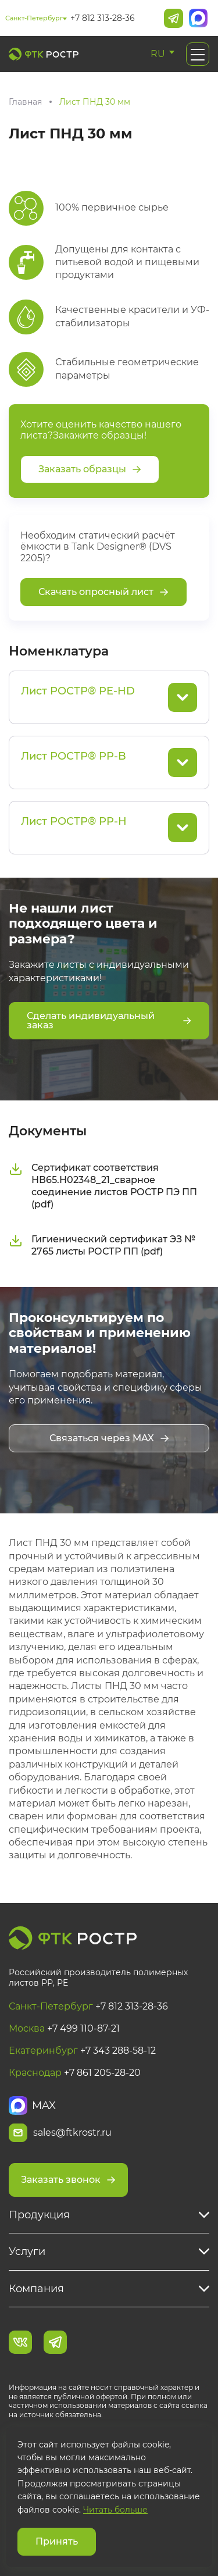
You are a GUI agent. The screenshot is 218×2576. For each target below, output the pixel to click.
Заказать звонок (68, 2179)
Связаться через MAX (109, 1438)
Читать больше (115, 2509)
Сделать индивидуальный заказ (109, 1020)
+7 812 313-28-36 (102, 18)
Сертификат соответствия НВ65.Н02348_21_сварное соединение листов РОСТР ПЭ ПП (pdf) (103, 1185)
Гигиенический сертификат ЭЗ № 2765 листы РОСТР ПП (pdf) (102, 1245)
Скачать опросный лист (103, 591)
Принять (56, 2541)
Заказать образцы (89, 469)
